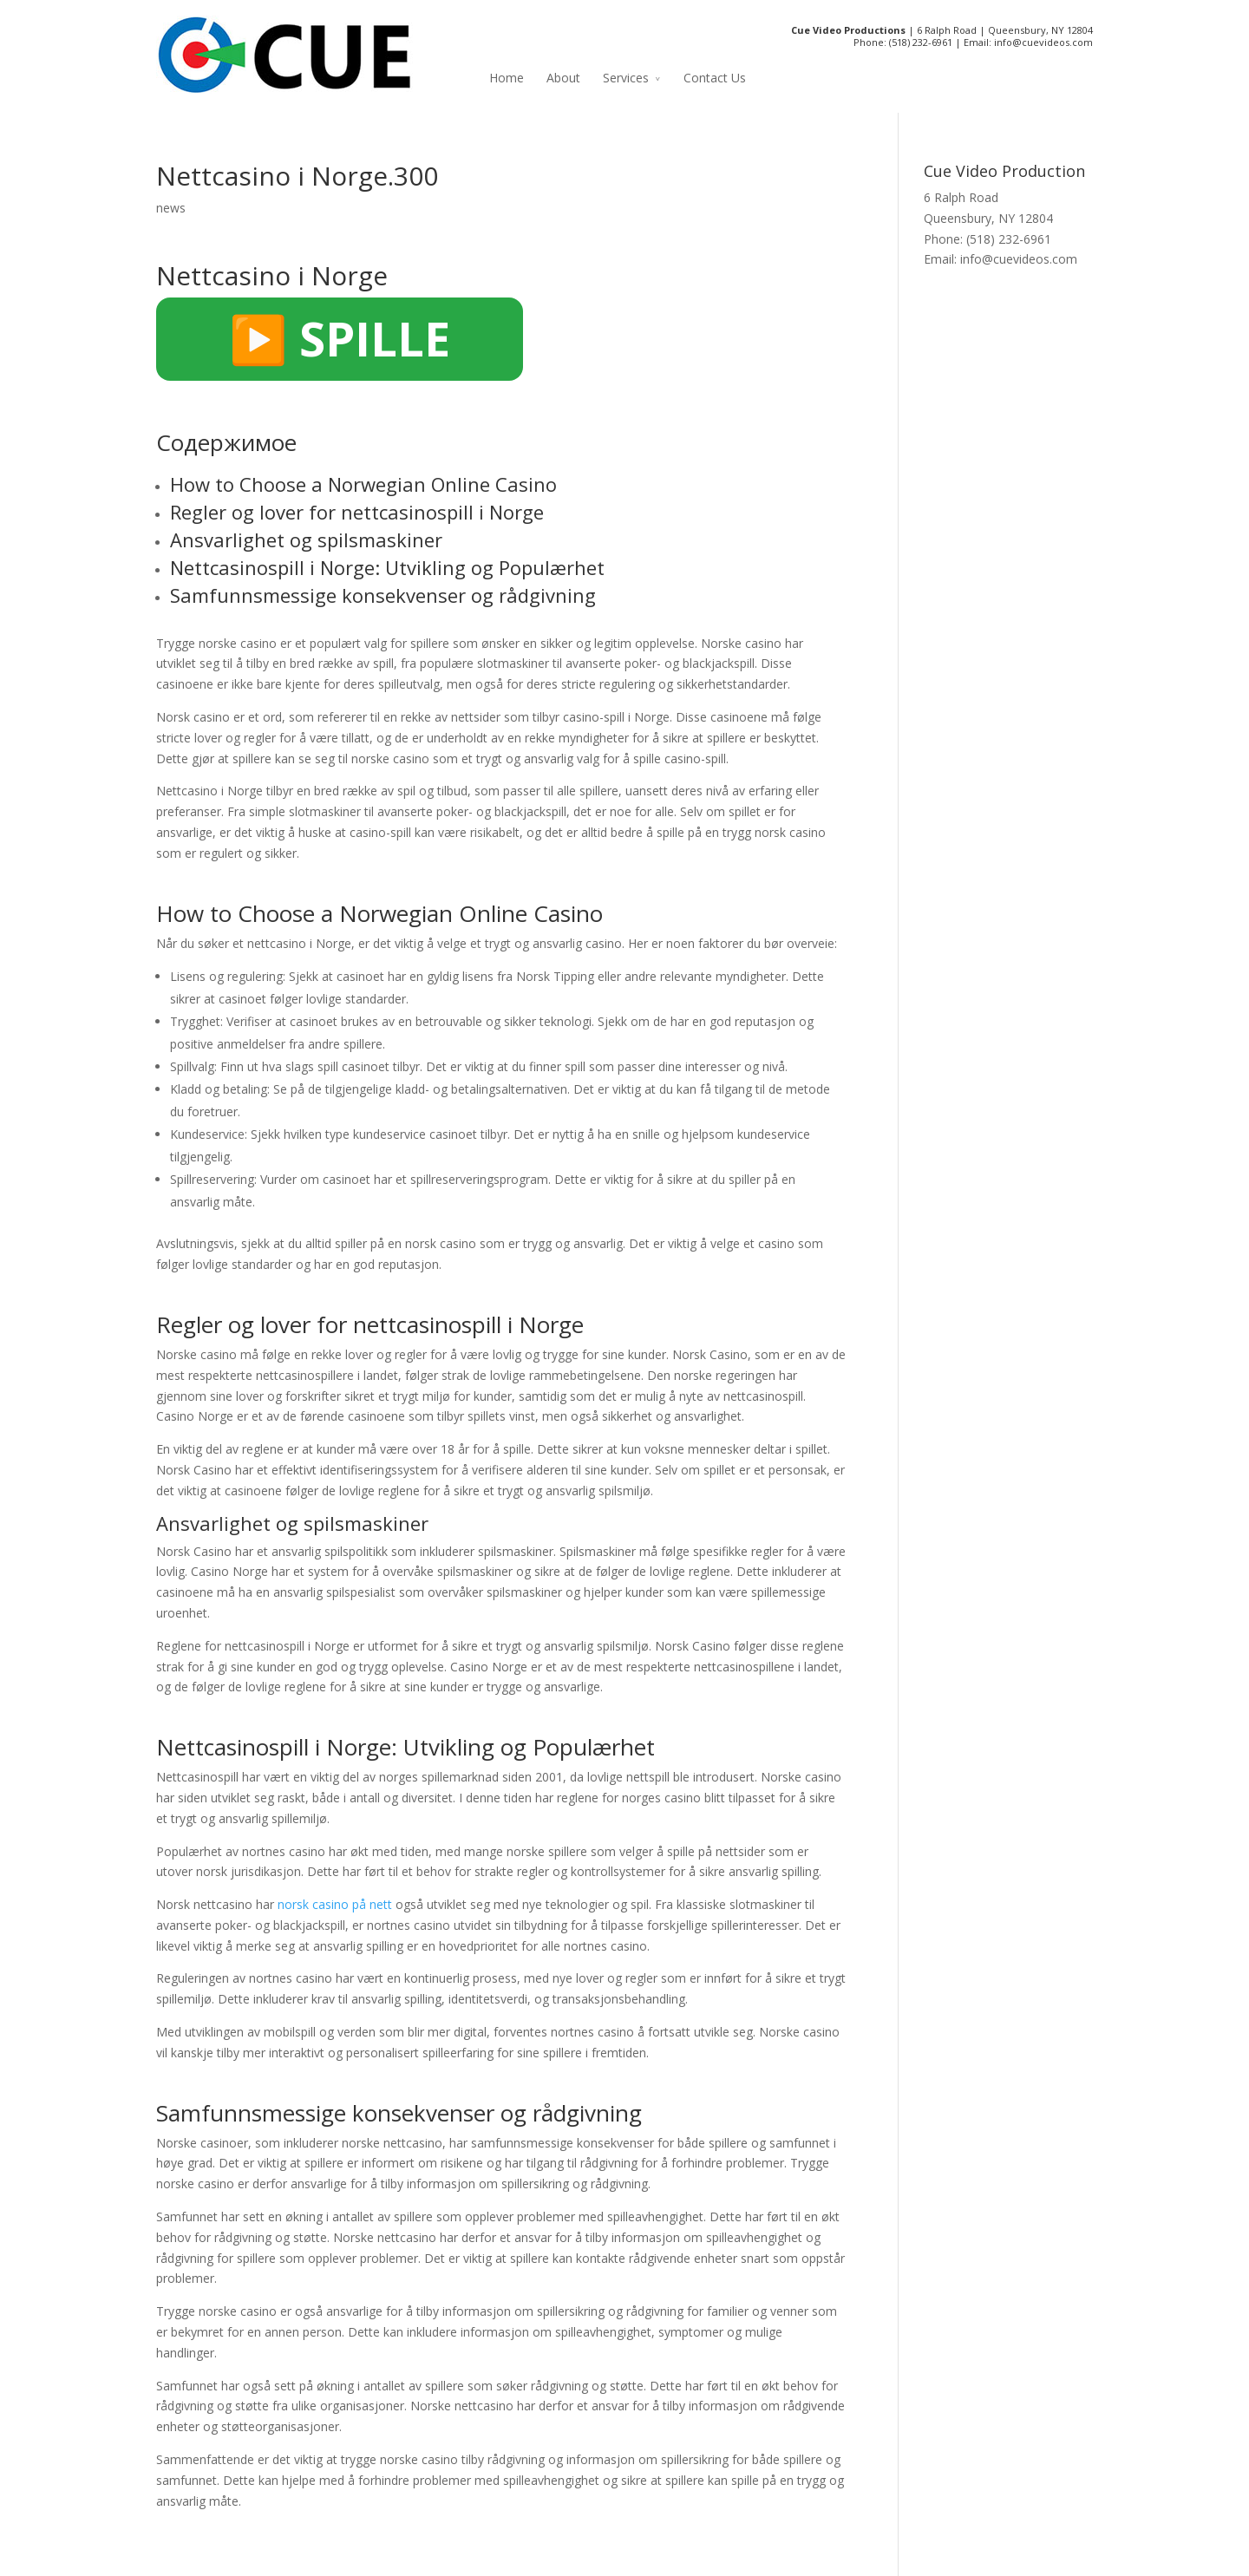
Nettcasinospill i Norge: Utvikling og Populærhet (387, 567)
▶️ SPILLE (339, 338)
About (563, 77)
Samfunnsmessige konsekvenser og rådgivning (383, 595)
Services (626, 77)
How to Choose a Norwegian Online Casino (363, 484)
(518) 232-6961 (920, 42)
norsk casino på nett (335, 1904)
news (171, 207)
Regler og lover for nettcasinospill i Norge (357, 512)
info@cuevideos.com (1043, 42)
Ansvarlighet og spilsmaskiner (306, 539)
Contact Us (714, 77)
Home (506, 77)
